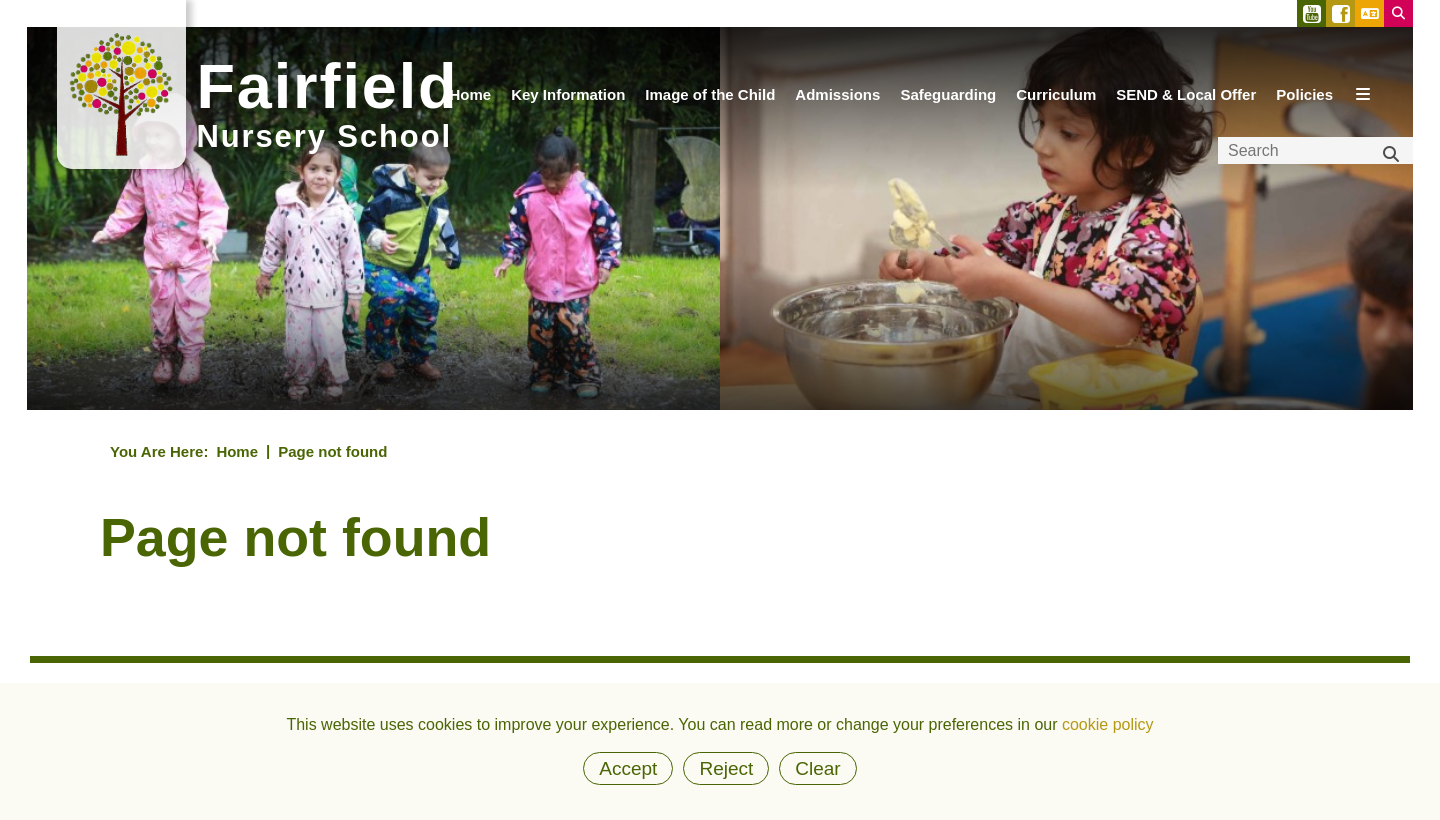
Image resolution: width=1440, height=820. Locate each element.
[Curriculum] (1056, 105)
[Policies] (1304, 105)
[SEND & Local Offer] (1186, 105)
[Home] (470, 105)
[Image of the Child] (710, 105)
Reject (726, 768)
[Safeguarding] (948, 105)
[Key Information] (568, 105)
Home (237, 451)
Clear (817, 768)
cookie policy (1108, 724)
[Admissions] (837, 105)
